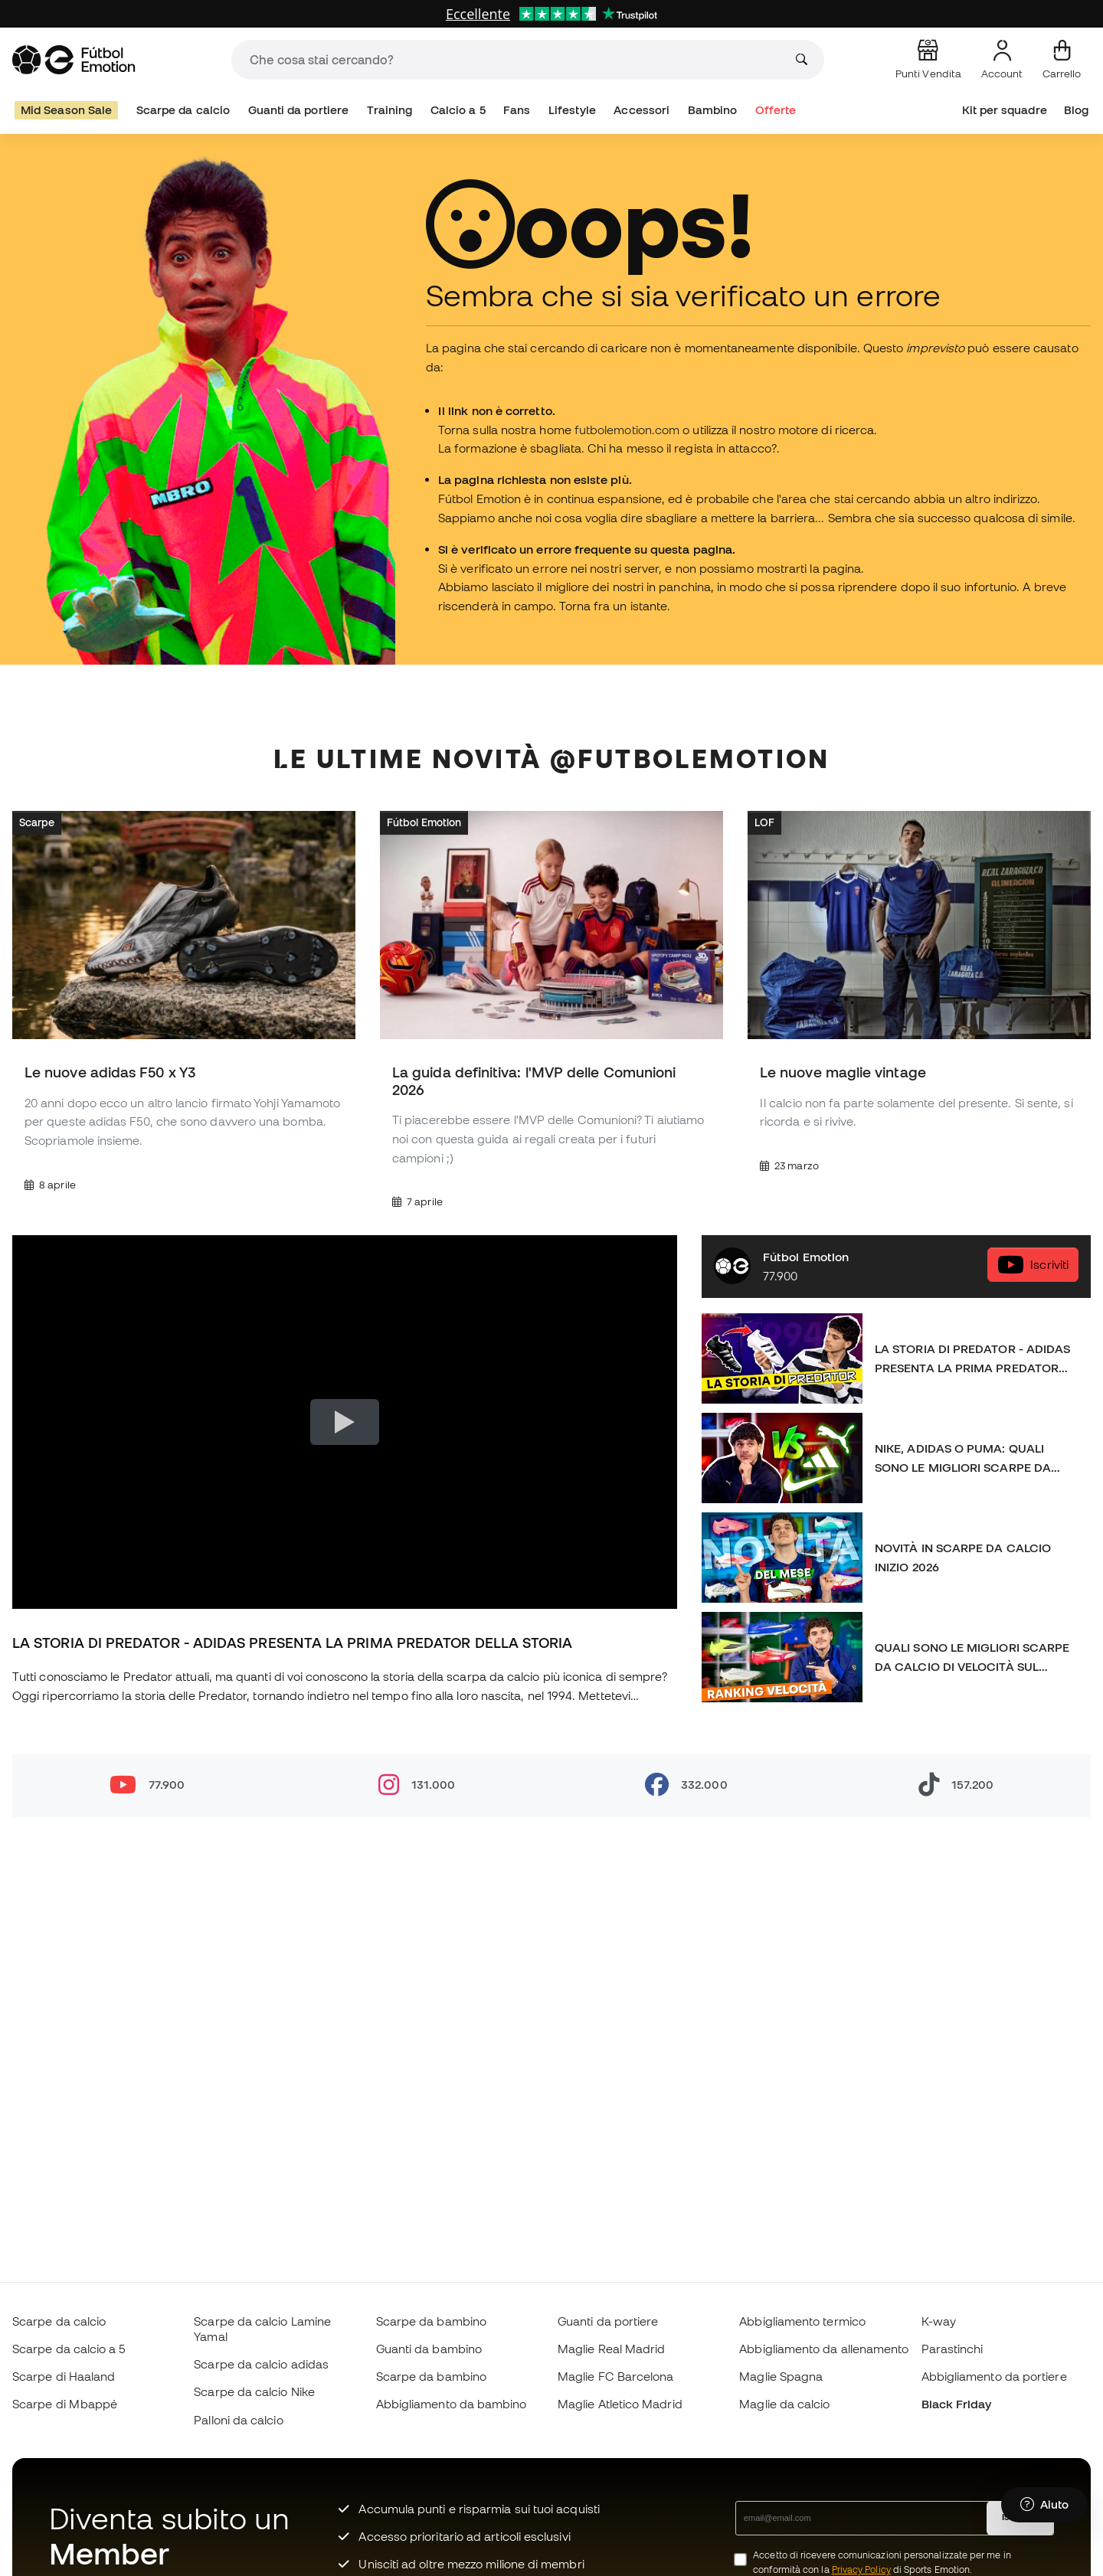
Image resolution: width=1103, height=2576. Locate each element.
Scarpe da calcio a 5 (69, 2348)
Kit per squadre (1004, 109)
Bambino (713, 109)
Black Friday (956, 2404)
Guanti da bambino (429, 2348)
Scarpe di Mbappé (64, 2404)
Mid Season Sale (66, 109)
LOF (764, 822)
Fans (516, 109)
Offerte (776, 109)
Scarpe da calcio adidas (261, 2364)
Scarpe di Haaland (63, 2376)
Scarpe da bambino (431, 2321)
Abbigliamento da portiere (994, 2376)
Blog (1076, 109)
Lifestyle (572, 109)
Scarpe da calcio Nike (254, 2391)
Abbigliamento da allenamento (823, 2348)
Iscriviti (1033, 1265)
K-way (938, 2321)
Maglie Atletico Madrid (620, 2404)
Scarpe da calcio (183, 109)
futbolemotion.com (626, 429)
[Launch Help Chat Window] (1044, 2504)
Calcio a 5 (458, 109)
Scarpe (36, 822)
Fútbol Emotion (424, 822)
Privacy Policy (861, 2569)
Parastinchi (952, 2348)
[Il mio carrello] (1062, 60)
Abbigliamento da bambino (451, 2404)
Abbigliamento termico (802, 2321)
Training (390, 109)
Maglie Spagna (781, 2376)
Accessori (641, 109)
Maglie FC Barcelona (615, 2376)
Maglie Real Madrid (611, 2348)
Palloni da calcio (238, 2420)
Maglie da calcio (784, 2404)
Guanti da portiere (298, 109)
